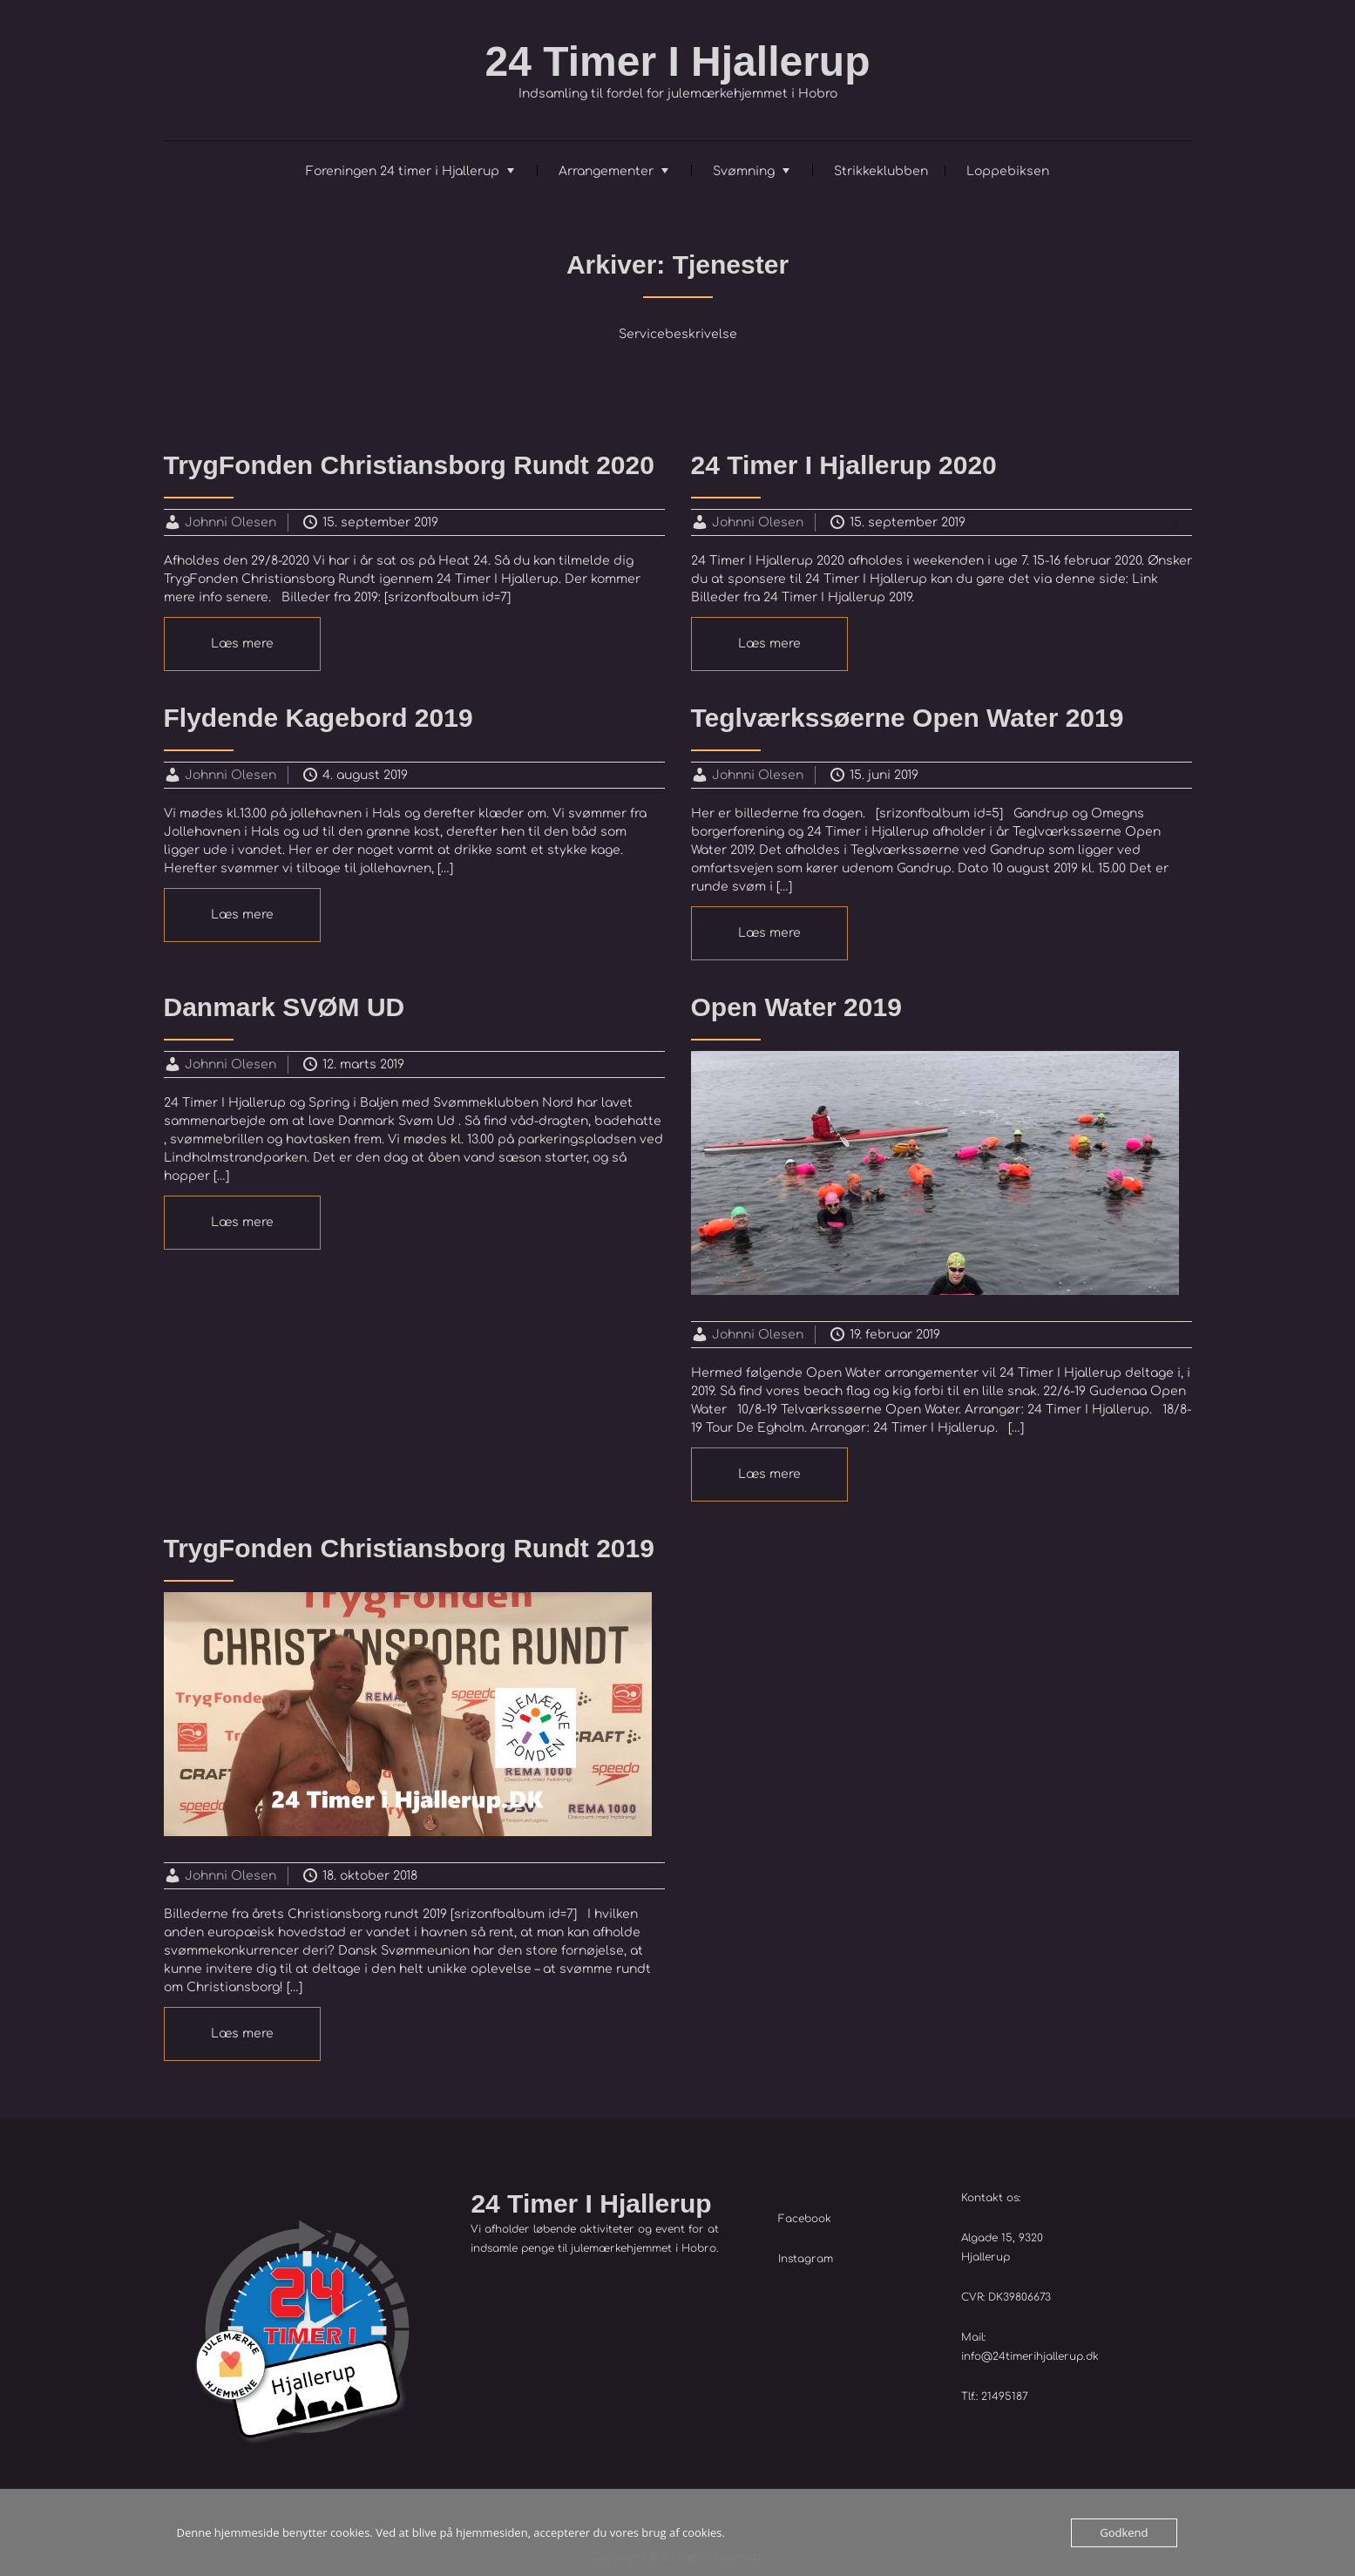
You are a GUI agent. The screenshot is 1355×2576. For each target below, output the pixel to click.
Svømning (744, 171)
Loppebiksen (1007, 171)
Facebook (804, 2219)
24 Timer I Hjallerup (678, 61)
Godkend (1124, 2532)
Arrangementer (606, 171)
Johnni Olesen (230, 522)
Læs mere (242, 643)
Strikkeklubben (881, 171)
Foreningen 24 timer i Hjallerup (402, 171)
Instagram (805, 2259)
